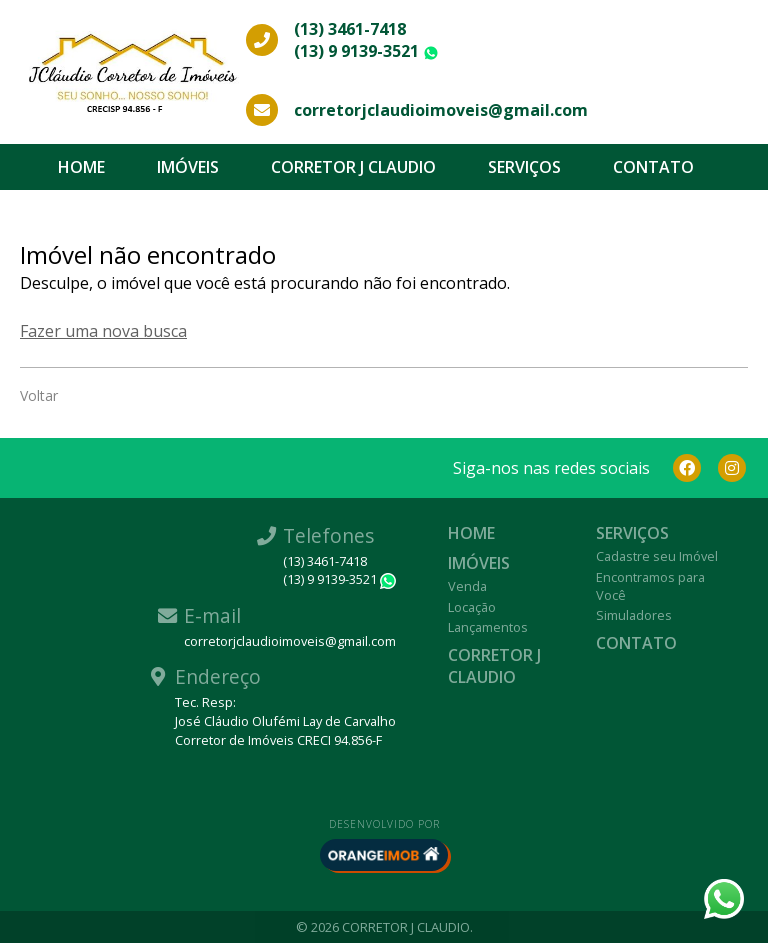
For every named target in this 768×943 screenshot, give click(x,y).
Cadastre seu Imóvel (657, 556)
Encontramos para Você (650, 586)
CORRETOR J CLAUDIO (353, 167)
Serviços (524, 167)
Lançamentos (488, 627)
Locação (472, 607)
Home (81, 167)
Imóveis (188, 167)
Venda (467, 586)
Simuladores (634, 615)
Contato (653, 167)
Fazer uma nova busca (103, 331)
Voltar (39, 395)
